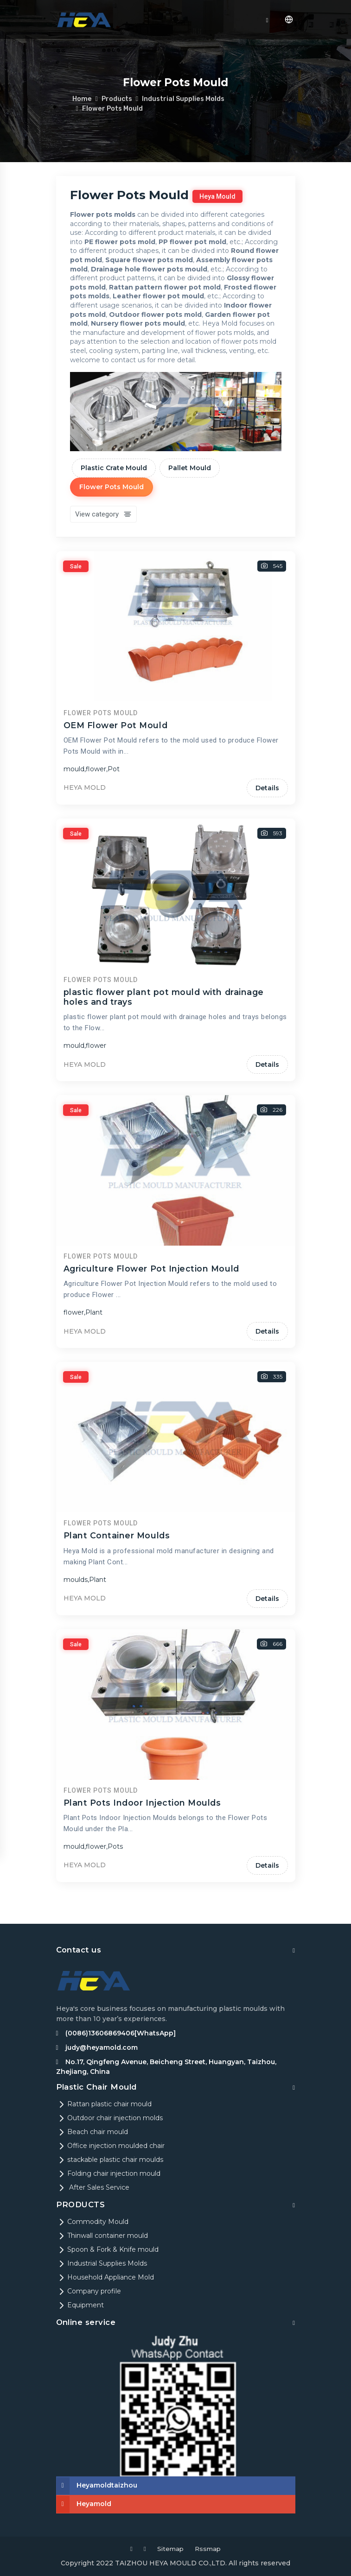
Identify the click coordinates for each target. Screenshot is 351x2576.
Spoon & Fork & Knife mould (107, 2249)
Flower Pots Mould (113, 108)
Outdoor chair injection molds (109, 2118)
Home (82, 98)
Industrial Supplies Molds (185, 98)
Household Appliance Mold (105, 2277)
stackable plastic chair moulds (109, 2159)
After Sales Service (92, 2187)
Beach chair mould (92, 2132)
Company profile (88, 2291)
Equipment (80, 2305)
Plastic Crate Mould (114, 468)
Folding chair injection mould (108, 2173)
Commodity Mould (92, 2221)
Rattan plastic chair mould (104, 2104)
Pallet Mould (189, 468)
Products (117, 98)
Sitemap (170, 2549)
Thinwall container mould (102, 2235)
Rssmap (208, 2549)
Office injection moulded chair (110, 2145)
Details (267, 887)
